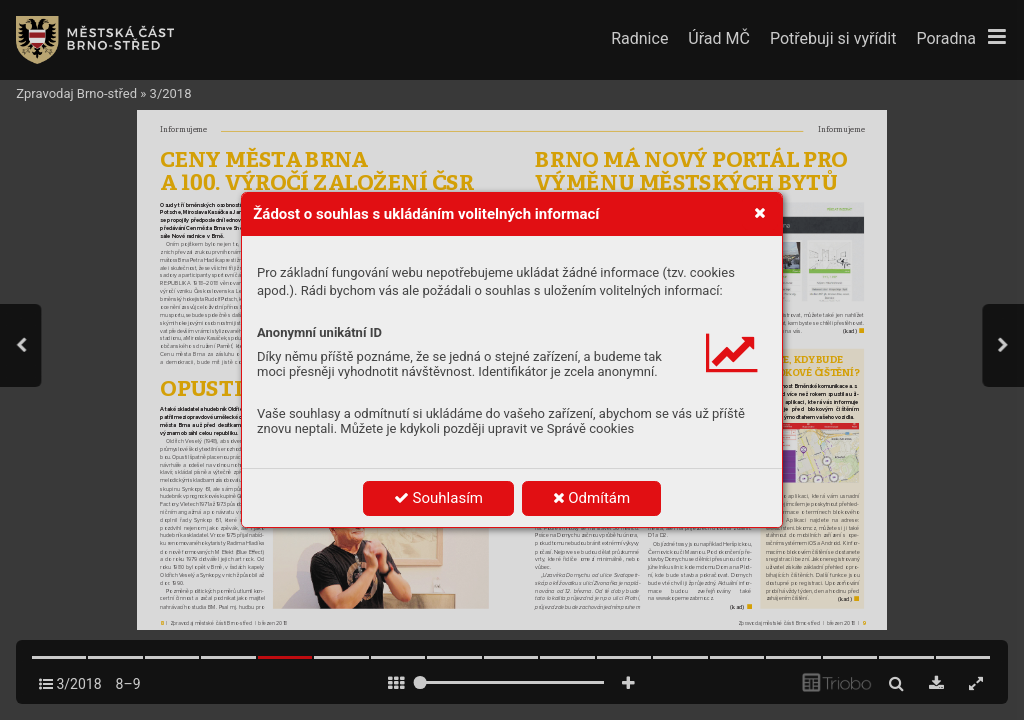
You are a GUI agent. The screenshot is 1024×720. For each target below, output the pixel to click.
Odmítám (592, 498)
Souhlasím (438, 498)
